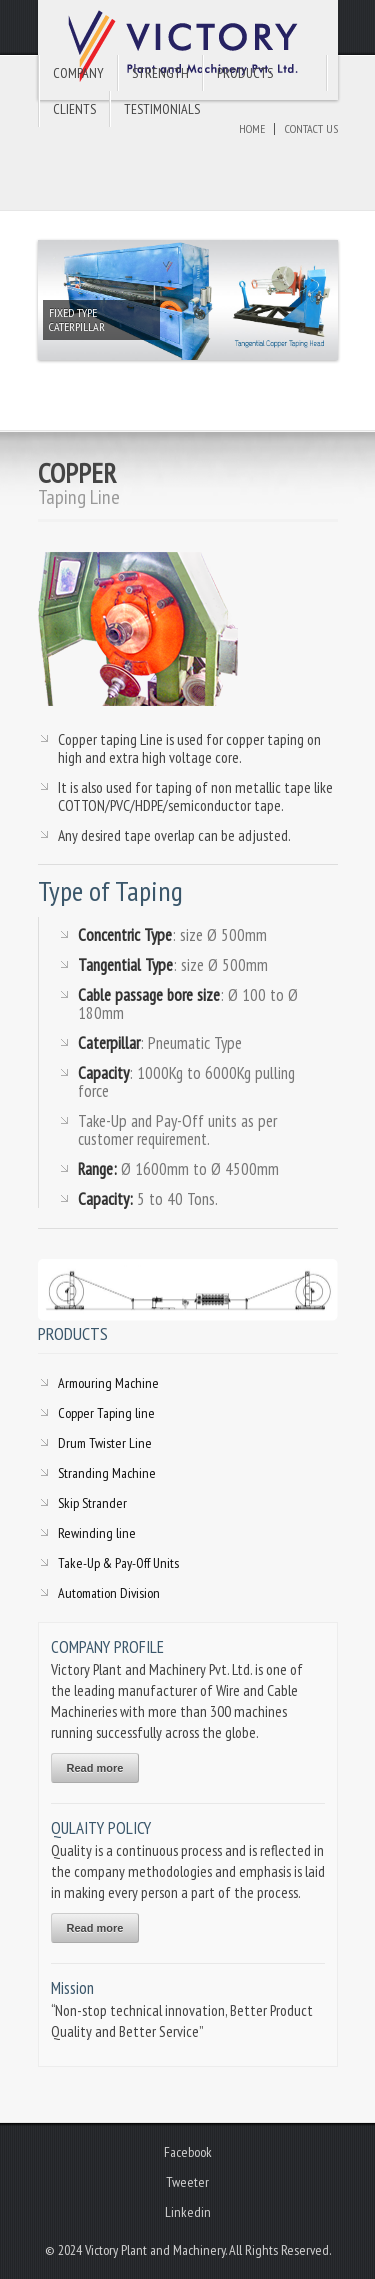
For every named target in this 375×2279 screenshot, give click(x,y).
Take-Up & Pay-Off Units (118, 1563)
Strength (160, 73)
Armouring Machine (108, 1383)
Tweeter (187, 2182)
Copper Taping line (106, 1413)
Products (245, 73)
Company (78, 73)
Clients (74, 109)
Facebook (188, 2152)
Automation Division (109, 1593)
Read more (95, 1768)
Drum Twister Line (105, 1443)
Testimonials (162, 109)
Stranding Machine (107, 1473)
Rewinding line (97, 1533)
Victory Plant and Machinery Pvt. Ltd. (188, 50)
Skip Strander (92, 1503)
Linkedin (188, 2212)
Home (252, 128)
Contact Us (311, 128)
